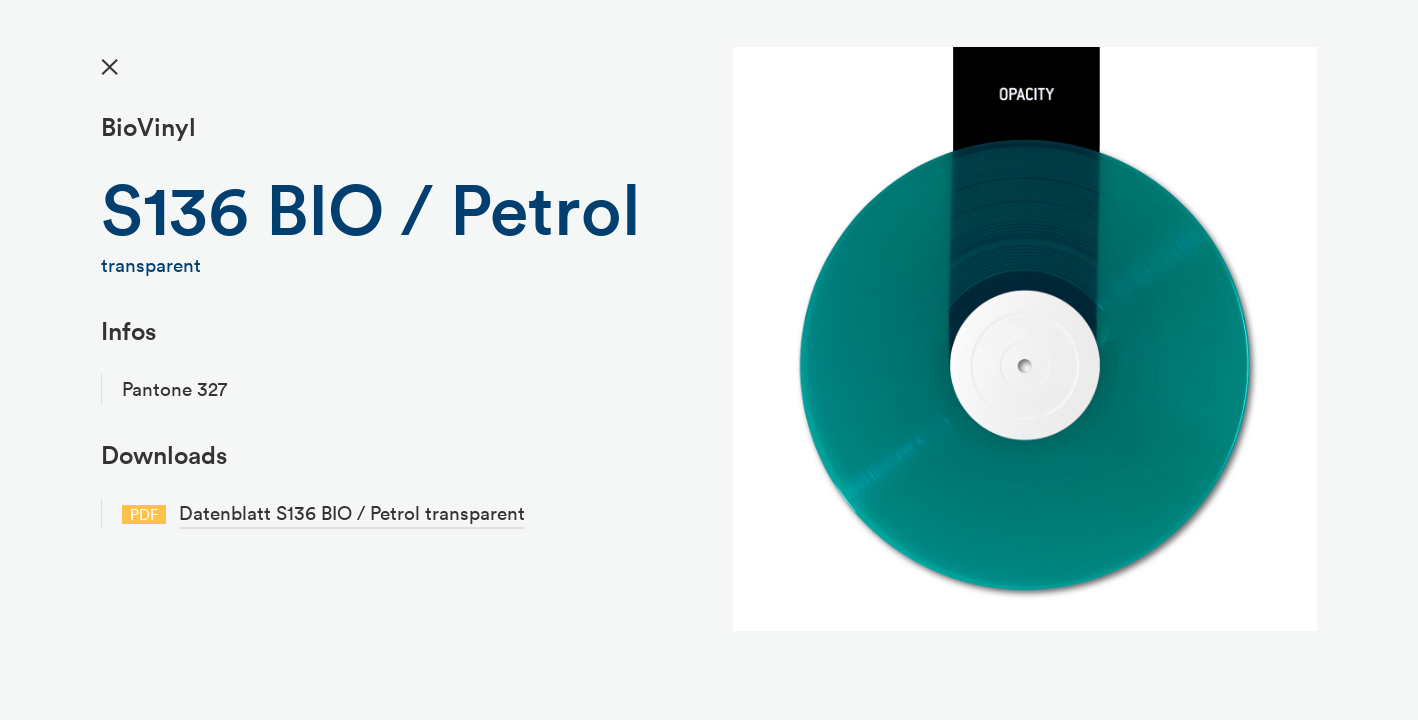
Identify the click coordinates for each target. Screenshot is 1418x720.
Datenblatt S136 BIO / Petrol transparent (352, 513)
